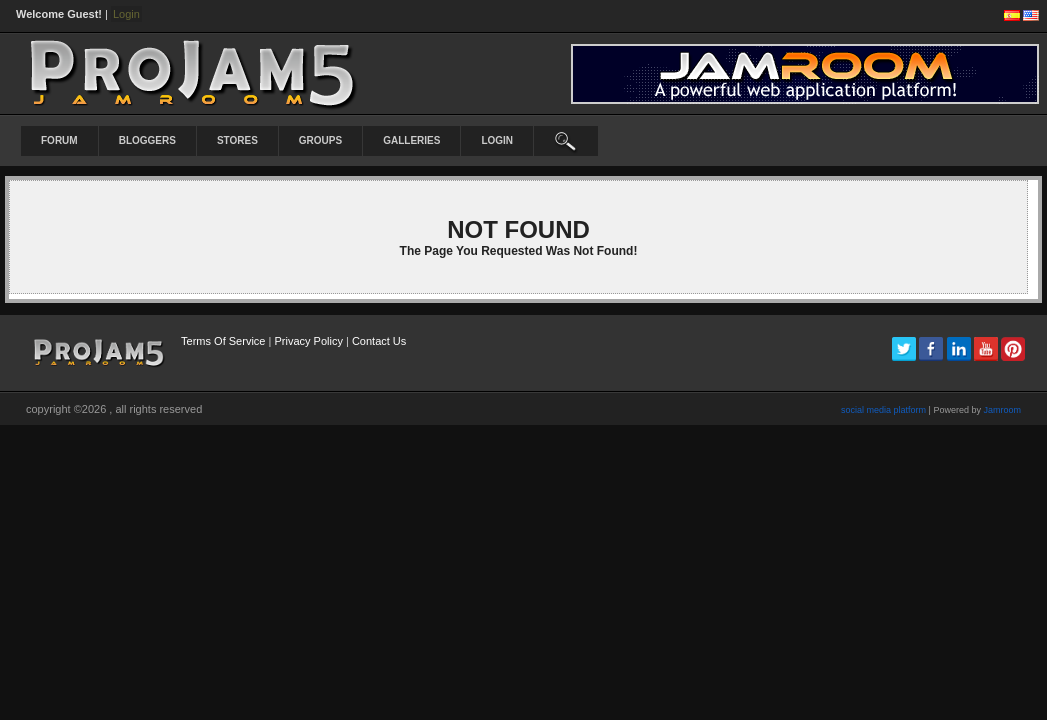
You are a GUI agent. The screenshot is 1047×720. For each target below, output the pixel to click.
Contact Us (379, 341)
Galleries (411, 140)
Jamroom (1002, 410)
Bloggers (147, 140)
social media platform (883, 410)
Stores (237, 140)
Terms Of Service (223, 341)
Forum (59, 140)
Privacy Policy (308, 341)
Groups (320, 140)
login (497, 140)
